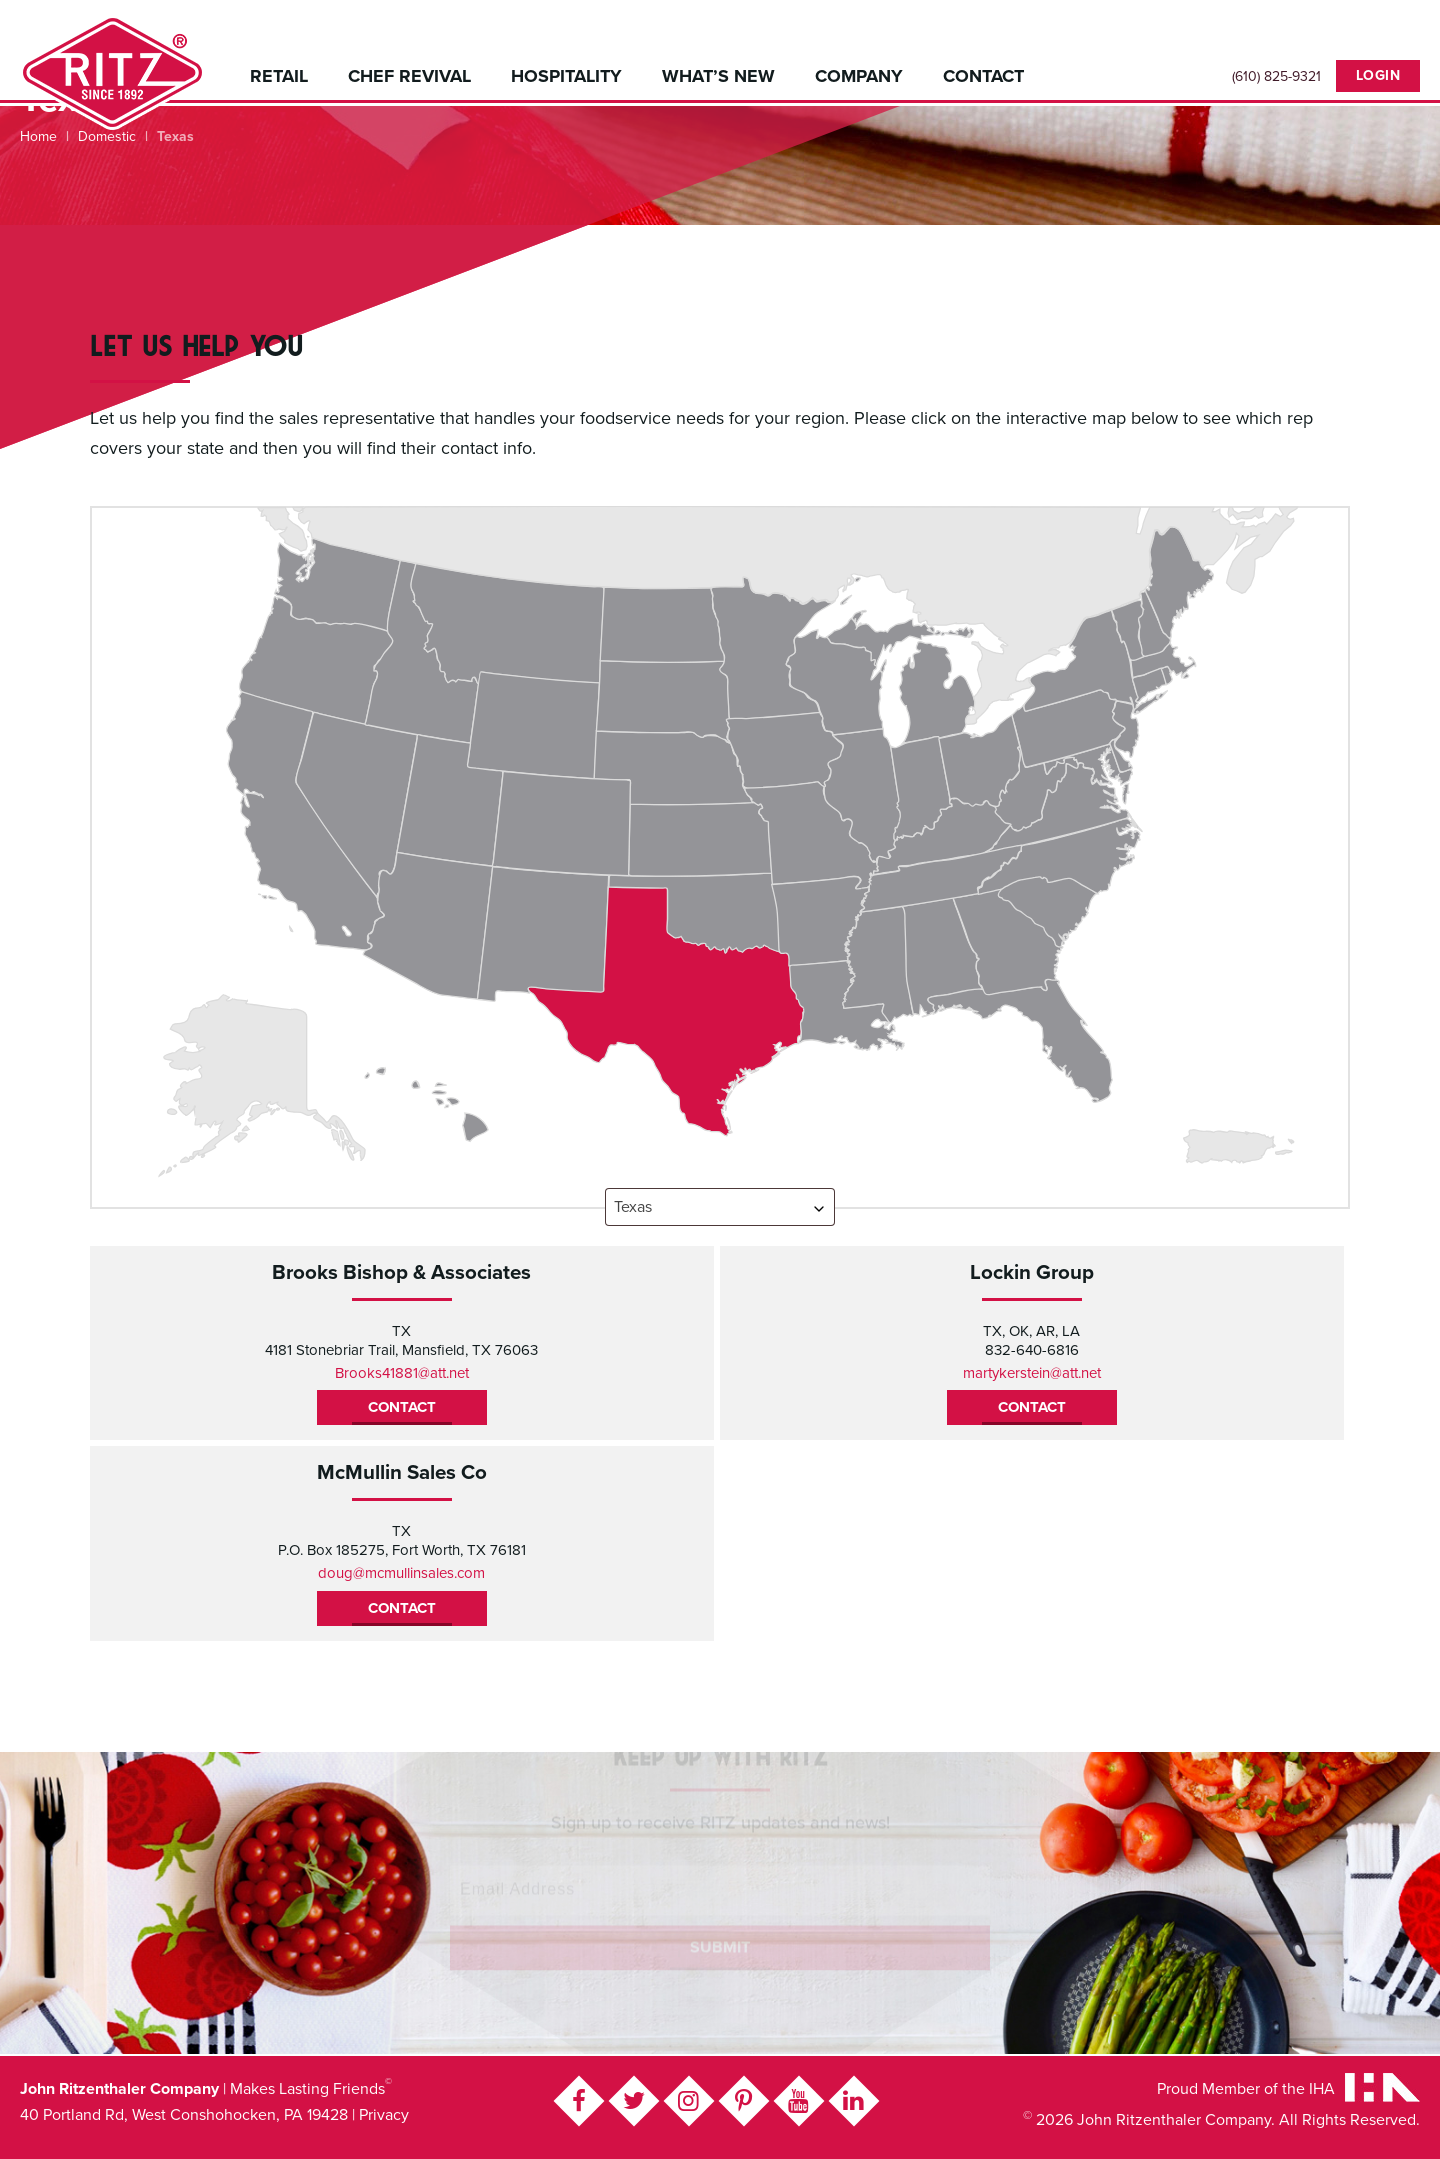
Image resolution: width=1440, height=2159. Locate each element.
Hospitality (566, 76)
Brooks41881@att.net (402, 1373)
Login (1378, 75)
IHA (1322, 2089)
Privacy (384, 2115)
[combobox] (720, 1207)
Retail (279, 76)
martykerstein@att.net (1032, 1373)
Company (859, 76)
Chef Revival (409, 76)
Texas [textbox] (633, 1207)
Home (38, 136)
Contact (983, 76)
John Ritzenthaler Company (112, 72)
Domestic (107, 136)
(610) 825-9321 (1276, 77)
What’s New (718, 76)
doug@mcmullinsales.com (401, 1573)
